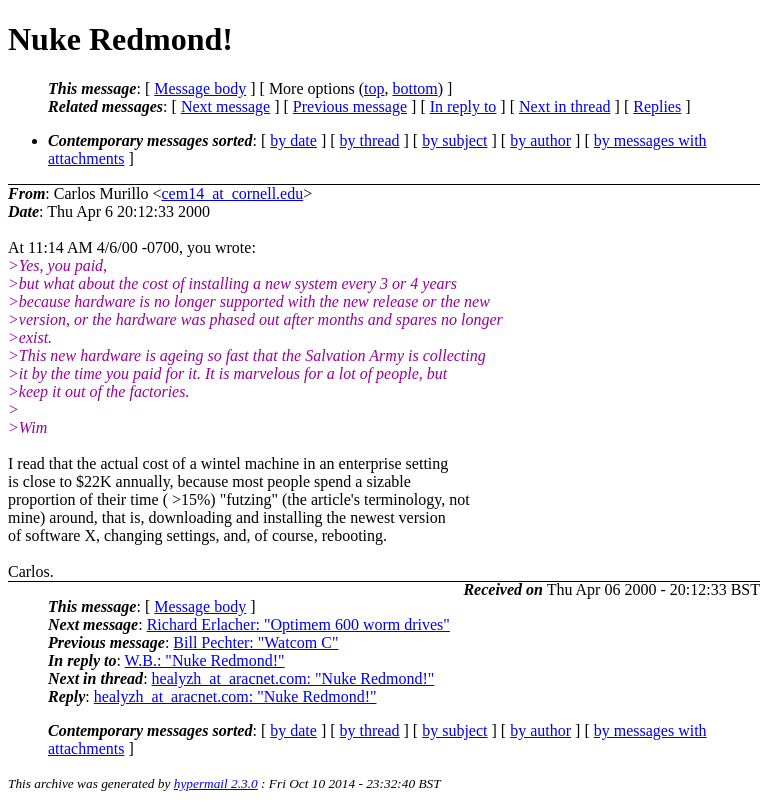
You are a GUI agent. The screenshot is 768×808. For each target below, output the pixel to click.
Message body (200, 88)
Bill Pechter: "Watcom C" (255, 642)
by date (293, 140)
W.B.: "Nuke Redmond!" (205, 660)
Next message (225, 106)
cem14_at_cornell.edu (232, 193)
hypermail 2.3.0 (216, 783)
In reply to (463, 106)
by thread (370, 140)
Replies (657, 106)
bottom (414, 88)
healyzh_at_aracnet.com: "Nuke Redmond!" (293, 678)
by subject (454, 140)
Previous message (350, 106)
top (374, 88)
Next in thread (565, 106)
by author (540, 140)
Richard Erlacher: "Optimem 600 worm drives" (298, 624)
